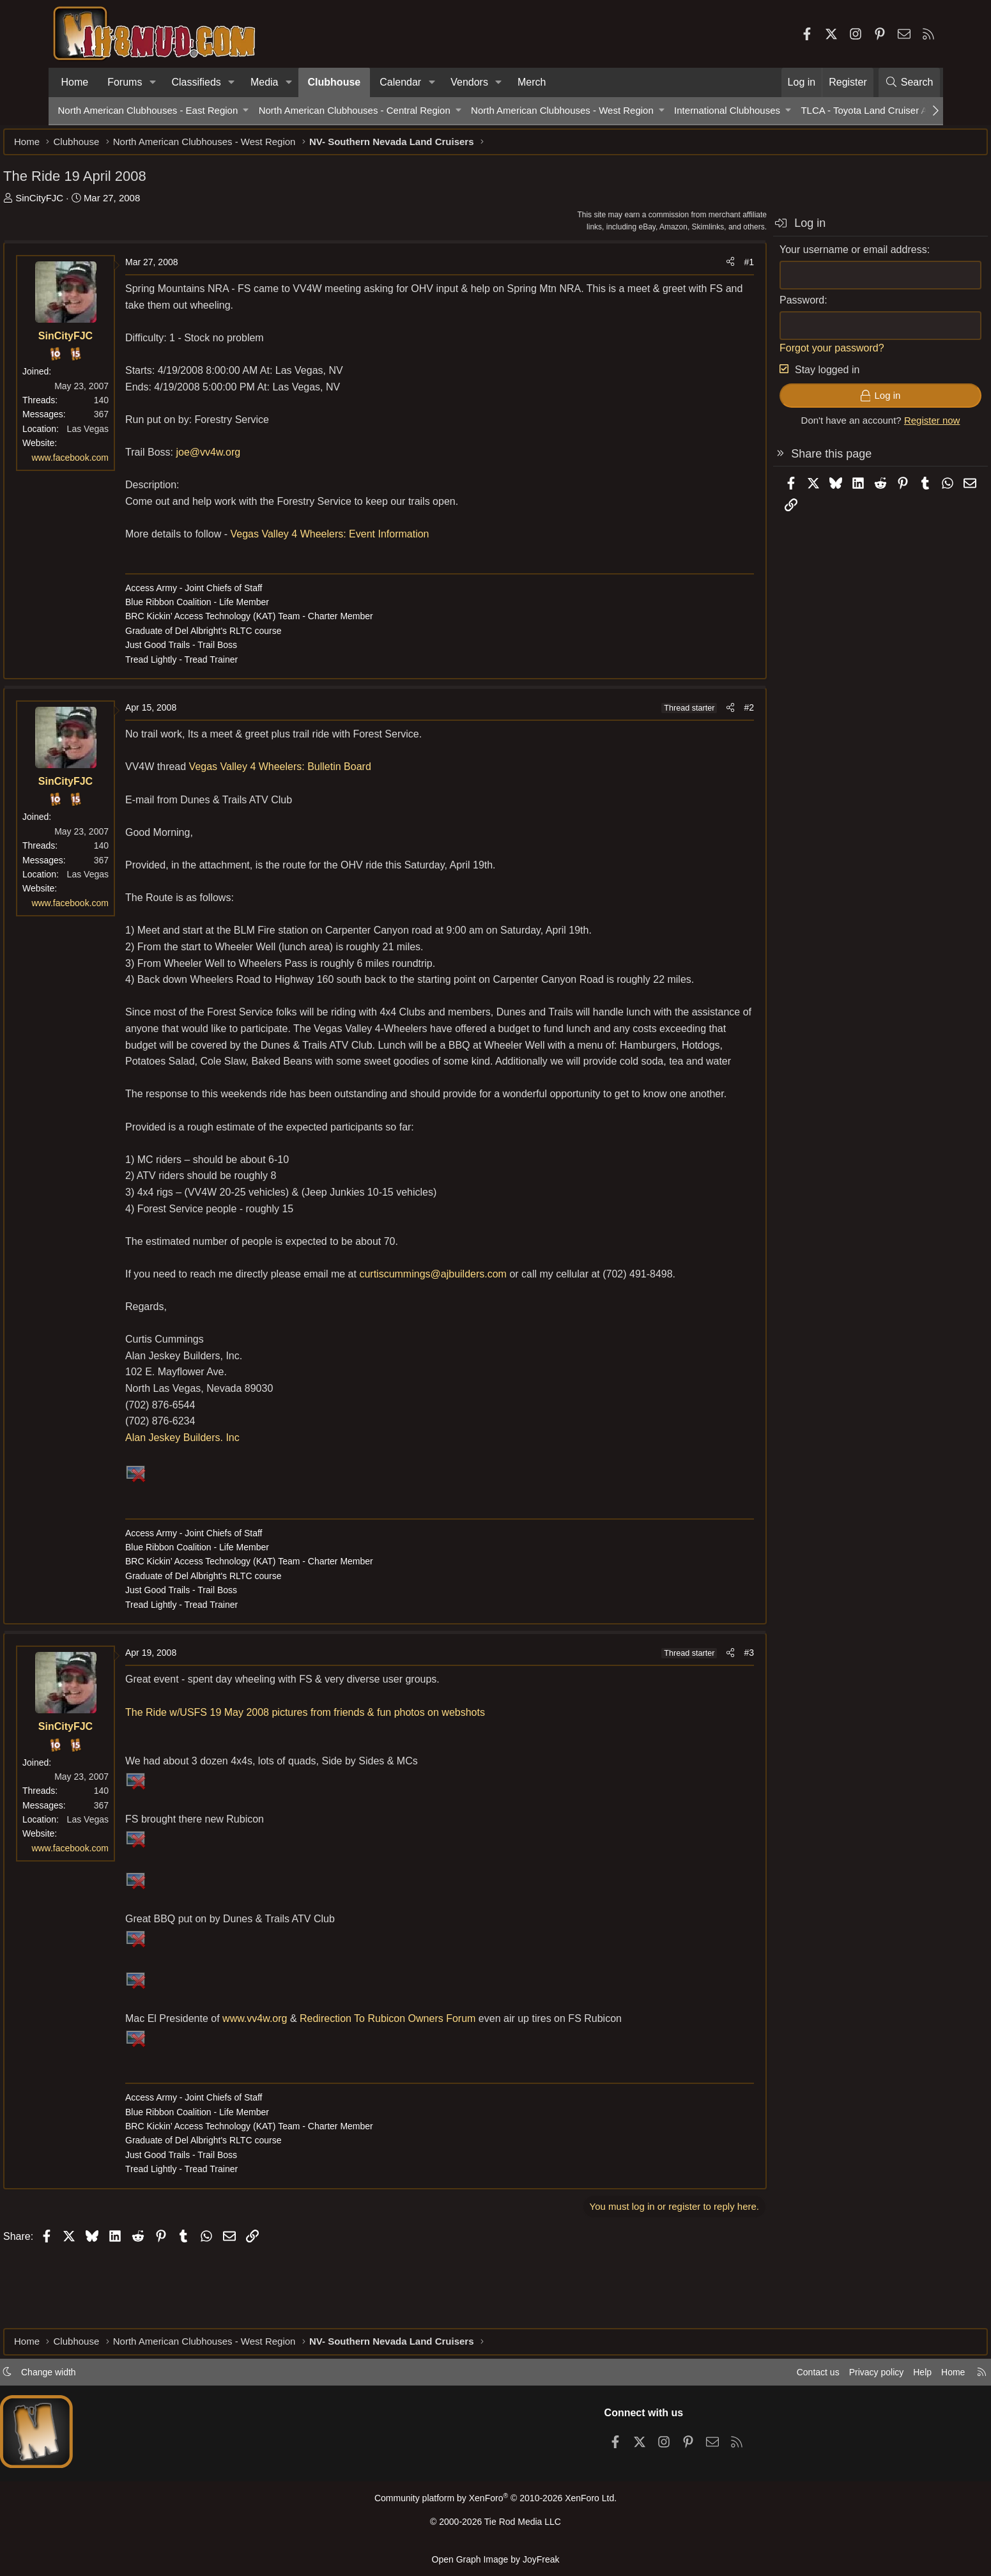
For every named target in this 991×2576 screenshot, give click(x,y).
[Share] (676, 268)
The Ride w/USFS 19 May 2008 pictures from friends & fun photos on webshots (360, 1783)
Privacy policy (819, 2376)
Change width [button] (102, 2376)
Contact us (757, 2376)
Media (264, 82)
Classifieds (195, 82)
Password (747, 306)
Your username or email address (799, 256)
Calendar (400, 82)
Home (75, 82)
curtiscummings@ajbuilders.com (488, 1329)
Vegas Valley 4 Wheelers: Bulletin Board (334, 772)
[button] (152, 82)
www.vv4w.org (309, 2090)
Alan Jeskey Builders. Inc (237, 1509)
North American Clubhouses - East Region (148, 110)
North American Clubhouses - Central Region (354, 110)
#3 (694, 1724)
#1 (694, 268)
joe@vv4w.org (263, 458)
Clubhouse (334, 82)
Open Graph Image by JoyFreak (495, 2559)
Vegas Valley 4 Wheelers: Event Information (384, 540)
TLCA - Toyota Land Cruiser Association (885, 110)
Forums (124, 82)
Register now (877, 426)
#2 (694, 714)
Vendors (469, 82)
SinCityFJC (94, 204)
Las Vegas (142, 435)
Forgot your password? (777, 354)
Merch (532, 82)
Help (868, 2376)
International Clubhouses (727, 110)
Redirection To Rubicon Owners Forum (442, 2090)
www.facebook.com (125, 464)
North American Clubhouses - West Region (562, 110)
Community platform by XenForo (495, 2503)
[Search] (909, 82)
